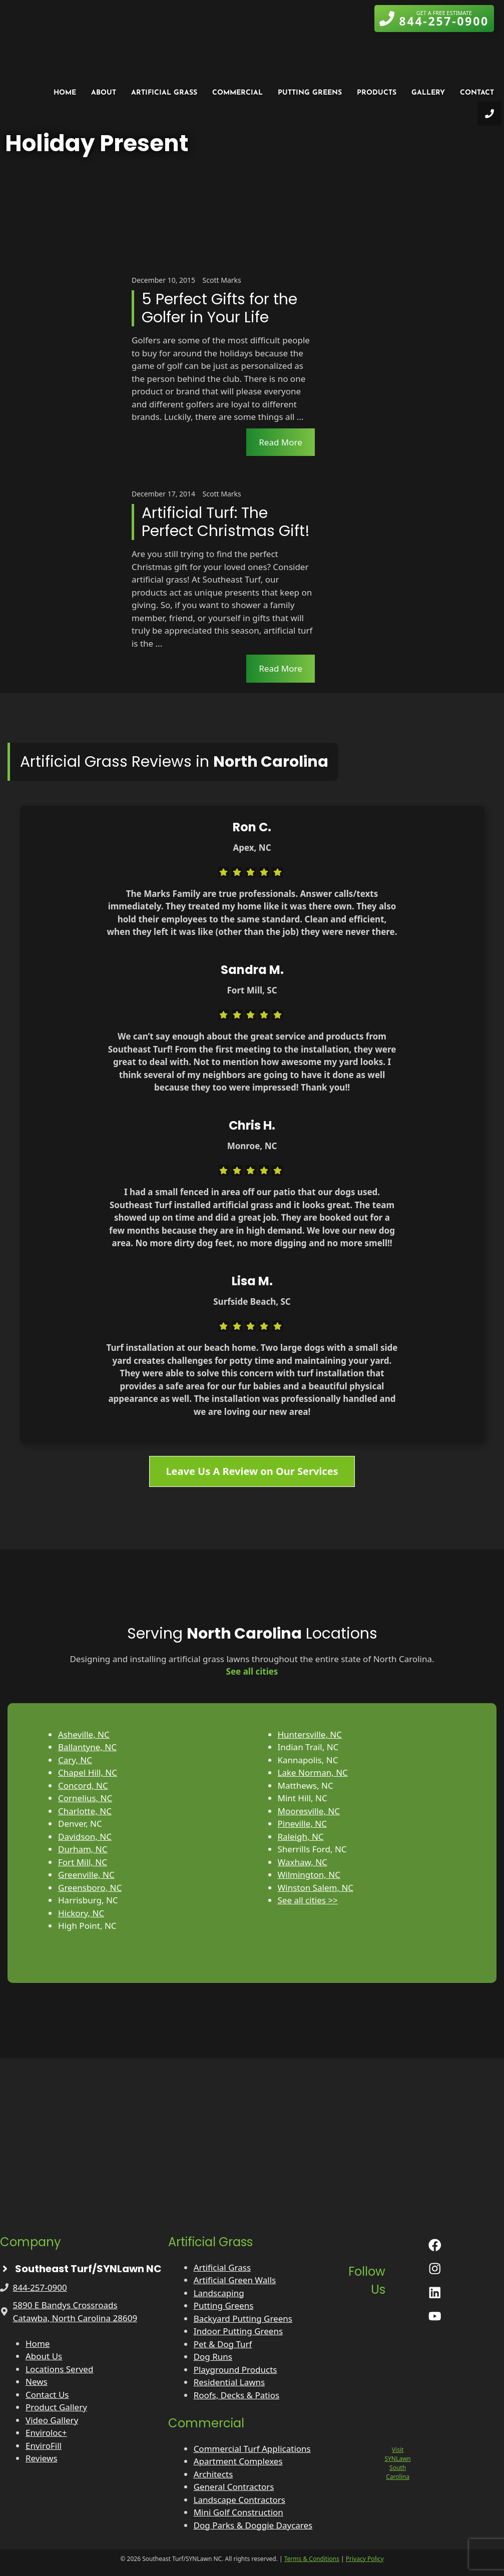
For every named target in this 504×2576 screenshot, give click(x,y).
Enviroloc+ (46, 2432)
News (37, 2381)
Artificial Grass (164, 93)
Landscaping (219, 2293)
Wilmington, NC (309, 1874)
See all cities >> (308, 1900)
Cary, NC (75, 1760)
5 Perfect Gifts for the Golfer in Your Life (219, 308)
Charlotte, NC (85, 1811)
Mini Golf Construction (238, 2512)
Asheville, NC (84, 1734)
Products (376, 93)
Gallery (428, 93)
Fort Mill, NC (82, 1862)
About (103, 93)
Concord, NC (83, 1785)
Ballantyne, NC (87, 1747)
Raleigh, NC (301, 1836)
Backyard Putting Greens (243, 2318)
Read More (280, 442)
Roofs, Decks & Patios (237, 2395)
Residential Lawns (229, 2382)
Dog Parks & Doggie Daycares (253, 2525)
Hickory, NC (81, 1913)
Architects (213, 2474)
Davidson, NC (85, 1836)
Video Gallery (52, 2420)
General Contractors (234, 2486)
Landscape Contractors (239, 2499)
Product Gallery (56, 2407)
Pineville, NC (302, 1823)
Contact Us (47, 2394)
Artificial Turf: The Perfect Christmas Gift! (226, 522)
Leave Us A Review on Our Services (252, 1471)
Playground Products (235, 2369)
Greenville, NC (86, 1874)
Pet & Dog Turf (223, 2344)
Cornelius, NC (85, 1798)
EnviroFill (44, 2445)
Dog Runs (213, 2356)
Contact (477, 93)
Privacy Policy (365, 2558)
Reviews (42, 2458)
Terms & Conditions (311, 2558)
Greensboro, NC (90, 1887)
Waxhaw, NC (302, 1862)
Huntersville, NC (310, 1734)
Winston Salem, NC (316, 1887)
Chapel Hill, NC (87, 1772)
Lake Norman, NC (313, 1772)
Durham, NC (83, 1849)
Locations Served (59, 2369)
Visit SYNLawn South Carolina (397, 2463)
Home (65, 93)
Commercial (237, 93)
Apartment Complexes (238, 2461)
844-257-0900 (40, 2287)
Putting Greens (310, 93)
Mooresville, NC (309, 1811)
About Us (44, 2356)
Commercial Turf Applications (252, 2448)
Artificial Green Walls (235, 2280)
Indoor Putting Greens (238, 2331)
